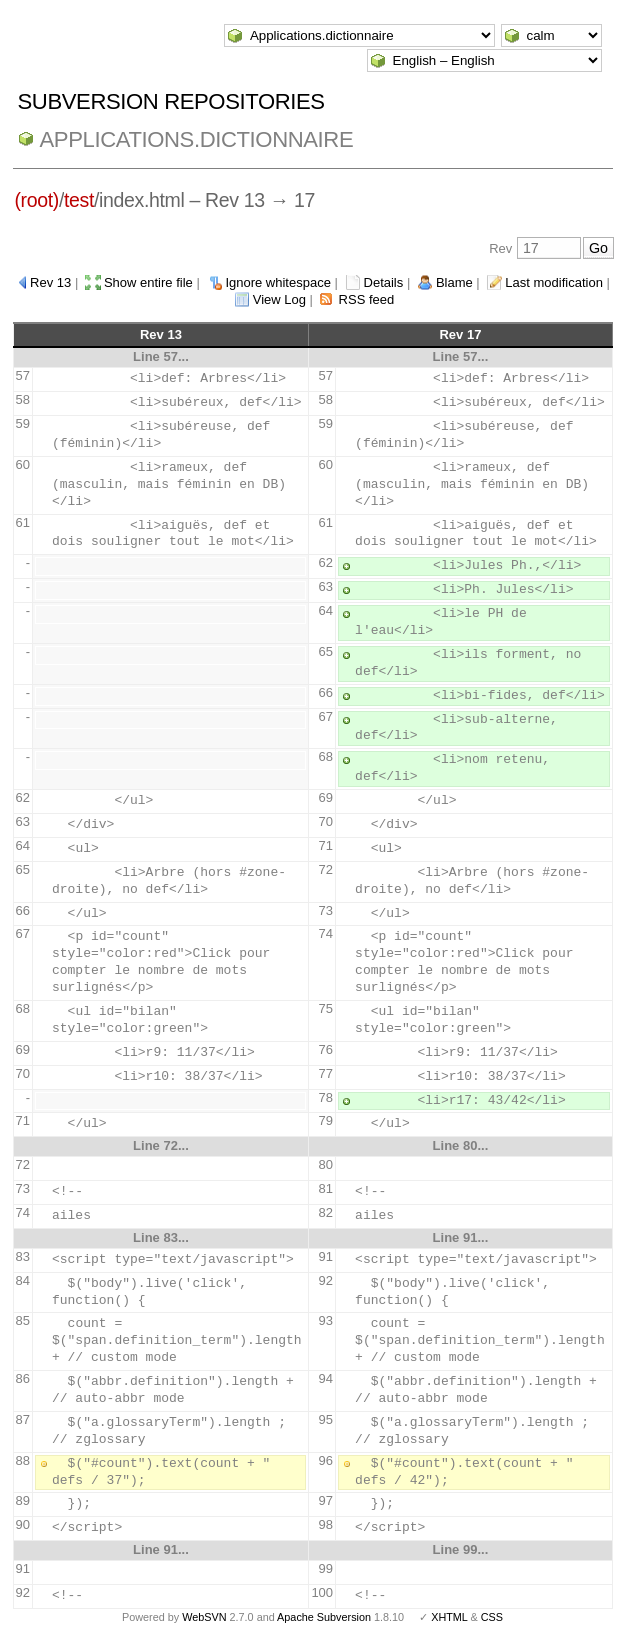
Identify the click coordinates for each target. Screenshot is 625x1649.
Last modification (554, 282)
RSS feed (367, 299)
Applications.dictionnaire (197, 139)
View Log (279, 299)
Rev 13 (50, 282)
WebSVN (204, 1617)
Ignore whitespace (278, 282)
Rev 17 (460, 334)
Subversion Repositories (171, 101)
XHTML (449, 1617)
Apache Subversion (324, 1617)
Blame (454, 282)
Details (384, 282)
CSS (492, 1617)
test (79, 200)
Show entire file (148, 282)
